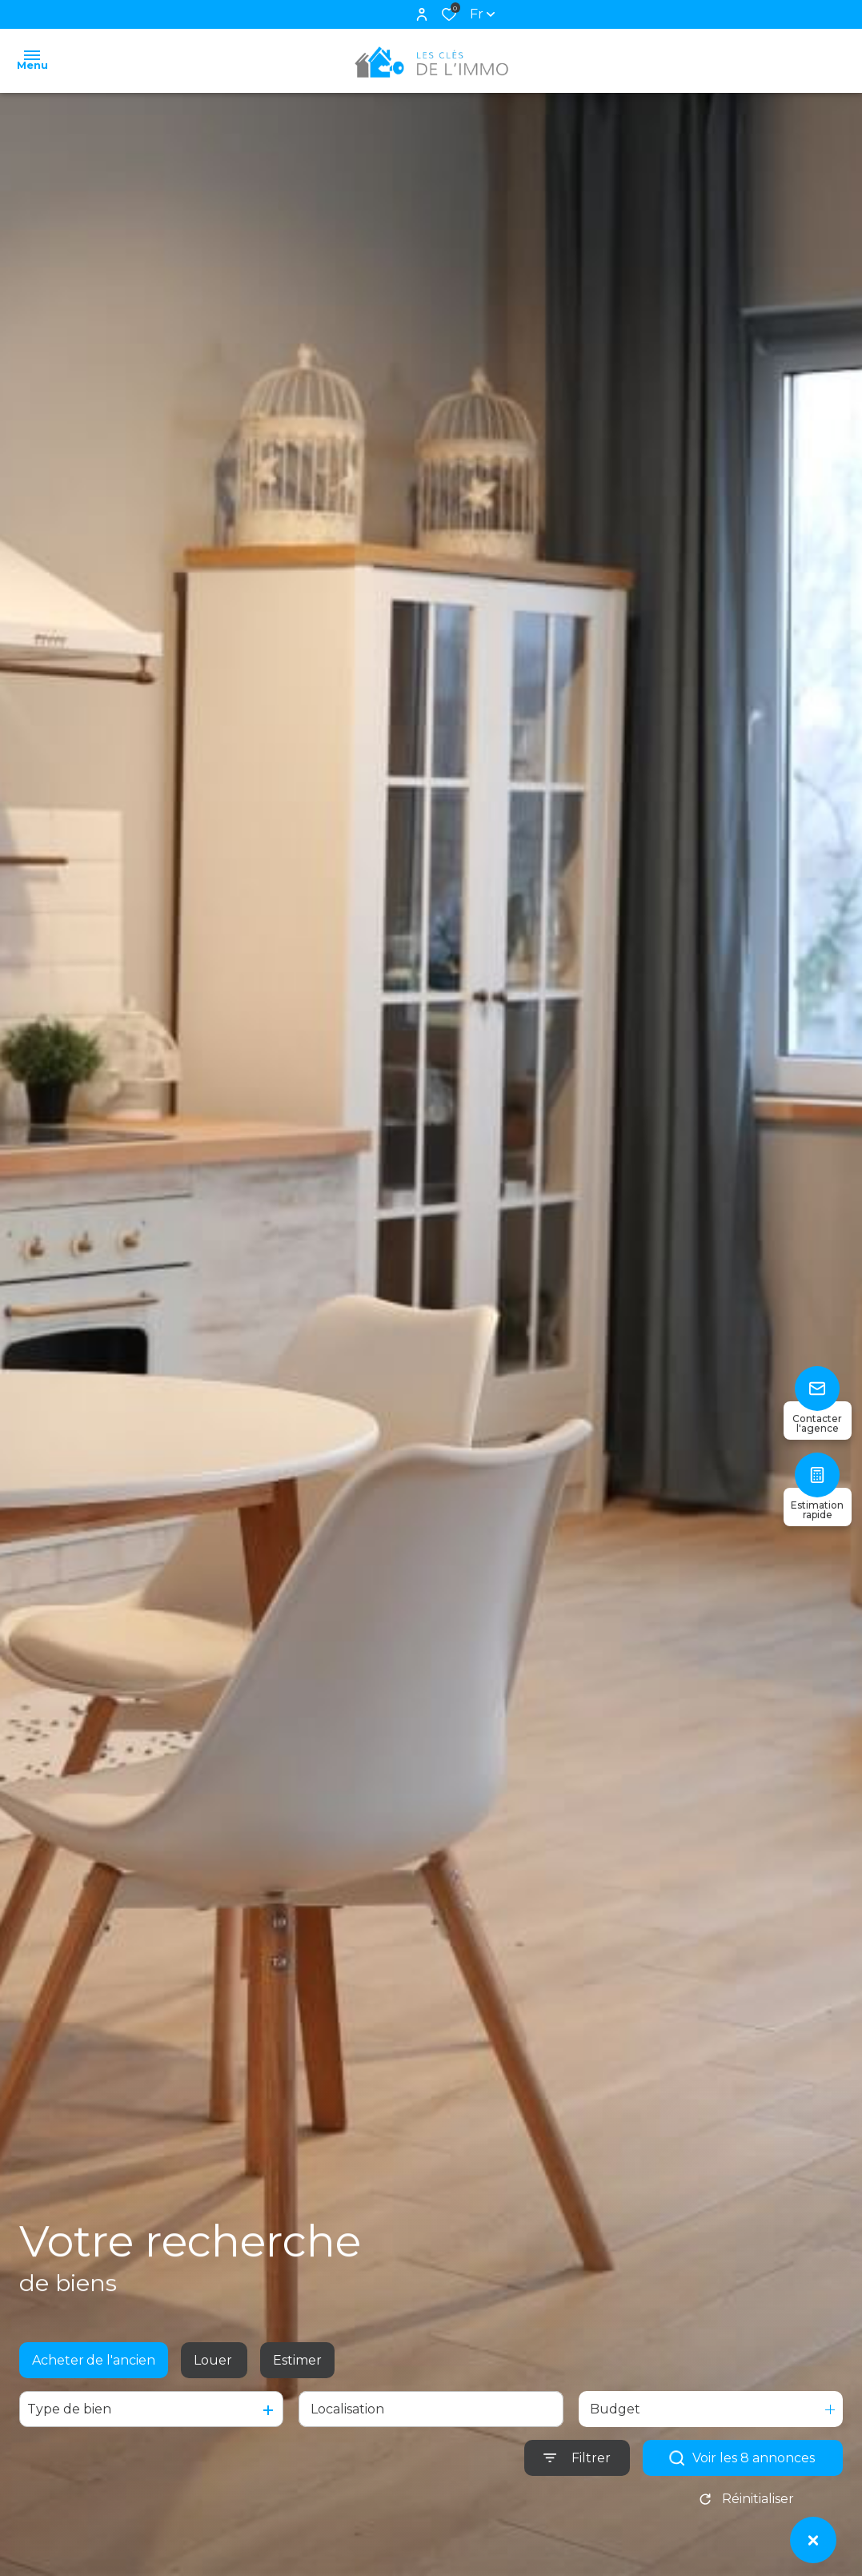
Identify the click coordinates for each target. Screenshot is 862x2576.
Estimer (297, 2373)
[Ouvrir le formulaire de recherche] (577, 2471)
